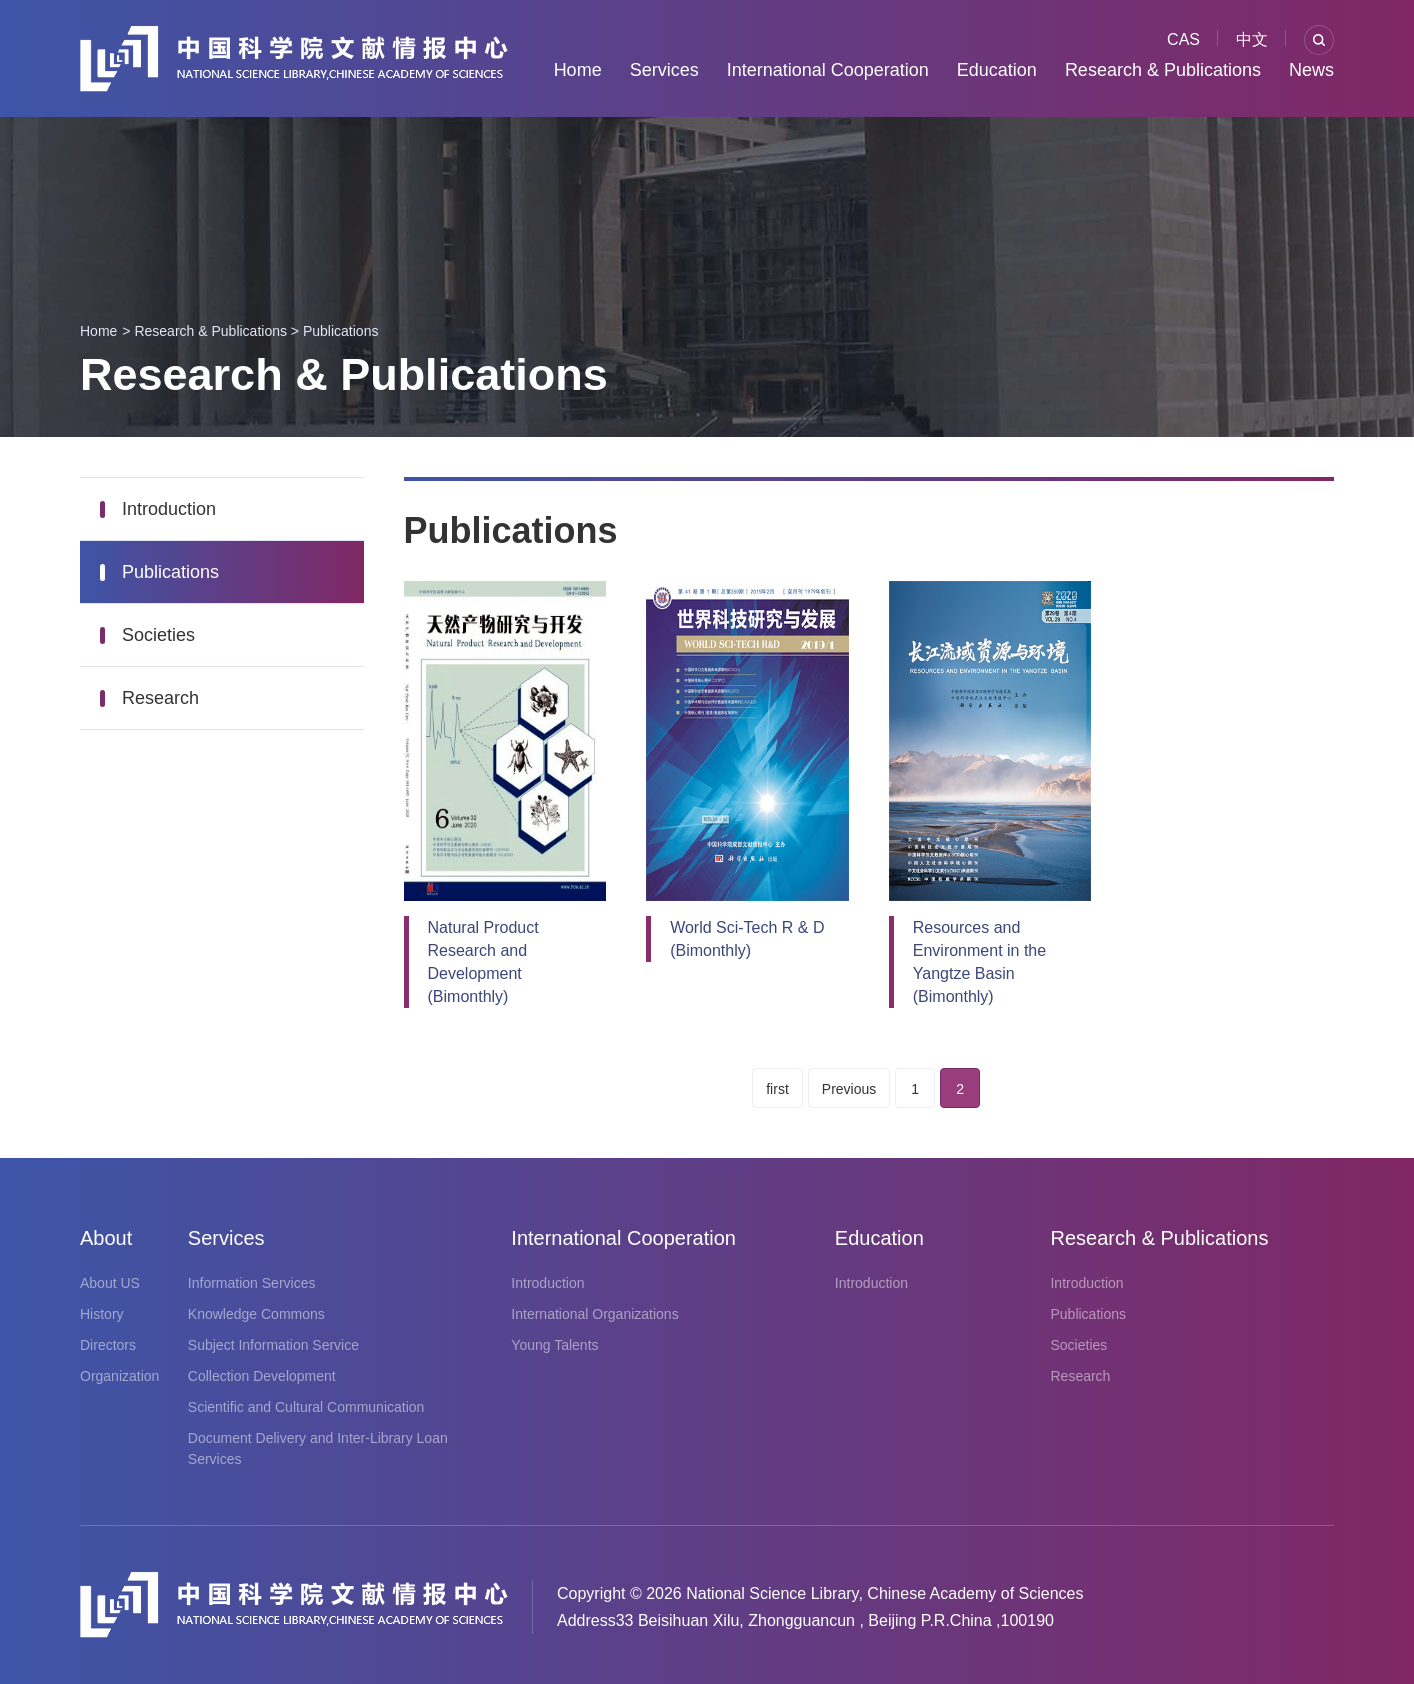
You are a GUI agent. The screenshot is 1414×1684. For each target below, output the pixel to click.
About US (110, 1283)
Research (160, 698)
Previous (849, 1089)
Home (578, 70)
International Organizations (594, 1314)
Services (664, 70)
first (777, 1089)
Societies (158, 635)
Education (997, 70)
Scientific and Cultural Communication (306, 1407)
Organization (119, 1376)
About (106, 1238)
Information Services (252, 1283)
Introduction (169, 509)
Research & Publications (1163, 70)
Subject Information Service (273, 1345)
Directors (108, 1345)
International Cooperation (828, 70)
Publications (341, 331)
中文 (1252, 39)
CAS (1183, 39)
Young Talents (554, 1345)
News (1311, 70)
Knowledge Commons (256, 1314)
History (102, 1314)
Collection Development (262, 1376)
